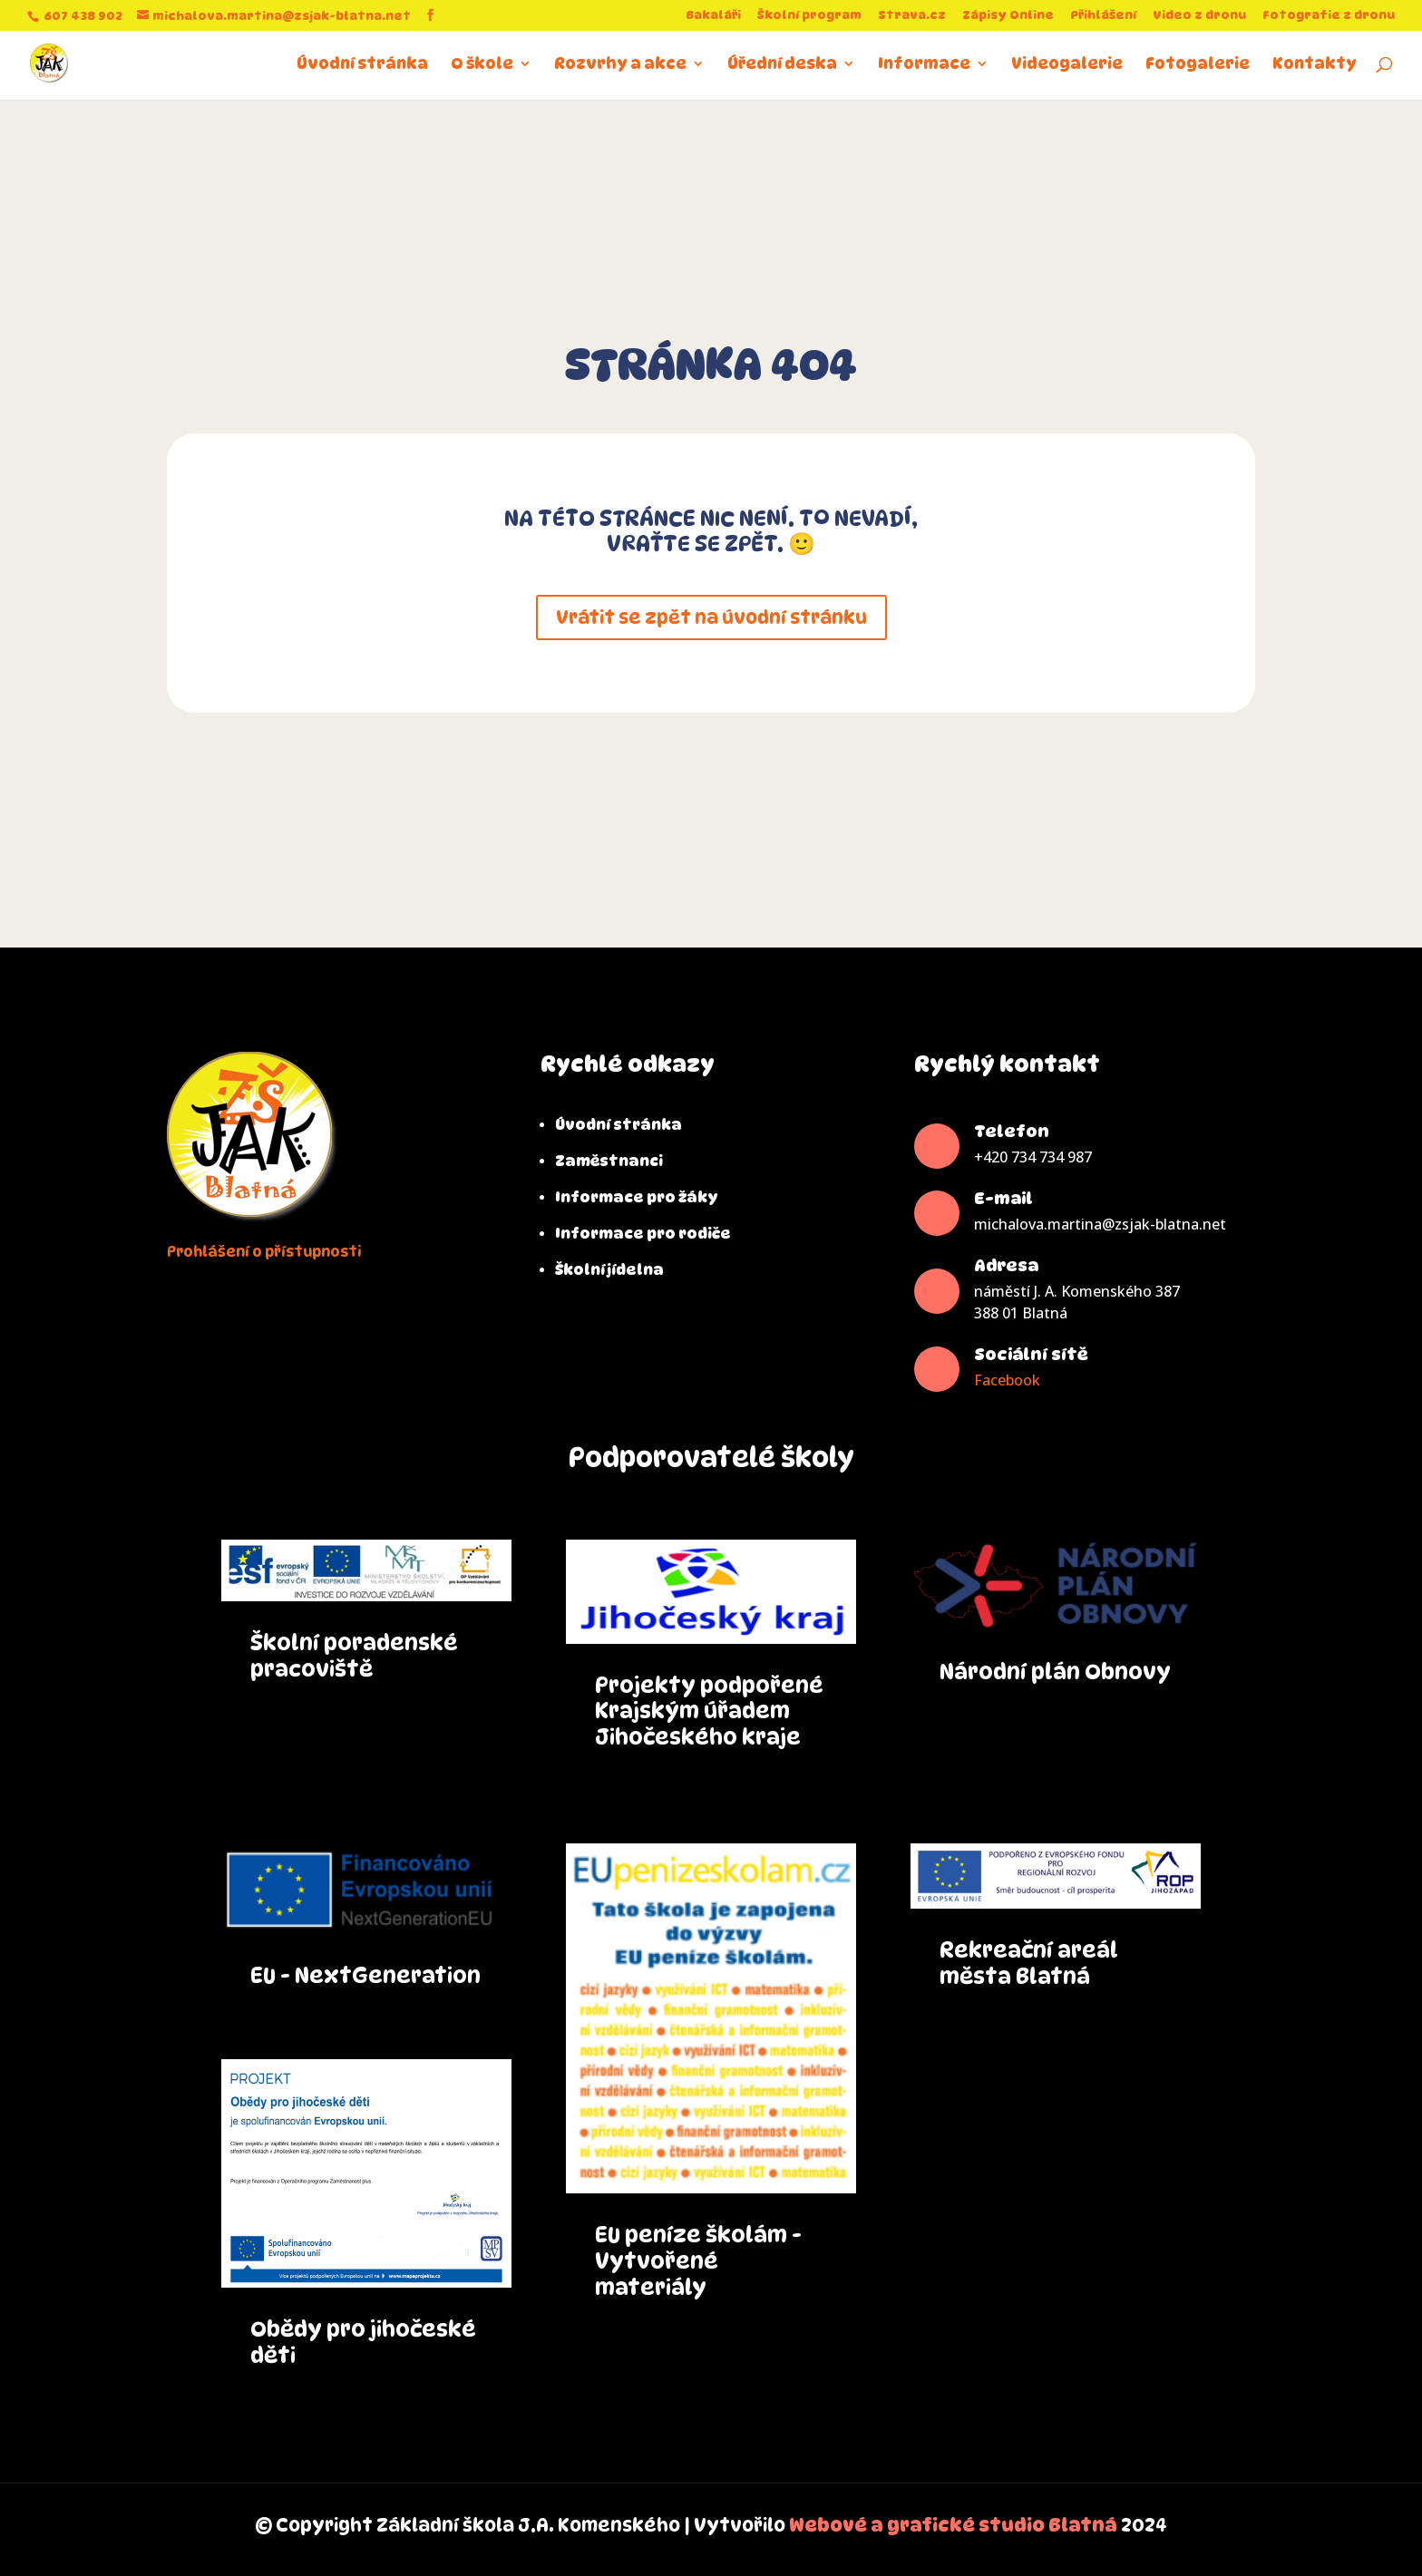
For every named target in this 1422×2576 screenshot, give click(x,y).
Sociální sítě (1031, 1354)
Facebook (1007, 1380)
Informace (924, 65)
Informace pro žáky (636, 1197)
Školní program (809, 15)
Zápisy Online (1008, 15)
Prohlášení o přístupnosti (264, 1251)
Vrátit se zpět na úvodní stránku (711, 617)
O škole (482, 65)
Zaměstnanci (609, 1161)
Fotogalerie (1197, 65)
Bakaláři (713, 15)
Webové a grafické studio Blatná (953, 2525)
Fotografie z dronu (1328, 15)
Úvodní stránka (362, 65)
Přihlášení (1103, 15)
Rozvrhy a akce (620, 65)
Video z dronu (1199, 15)
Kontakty (1314, 65)
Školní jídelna (609, 1269)
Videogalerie (1067, 65)
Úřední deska (782, 65)
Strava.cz (912, 15)
